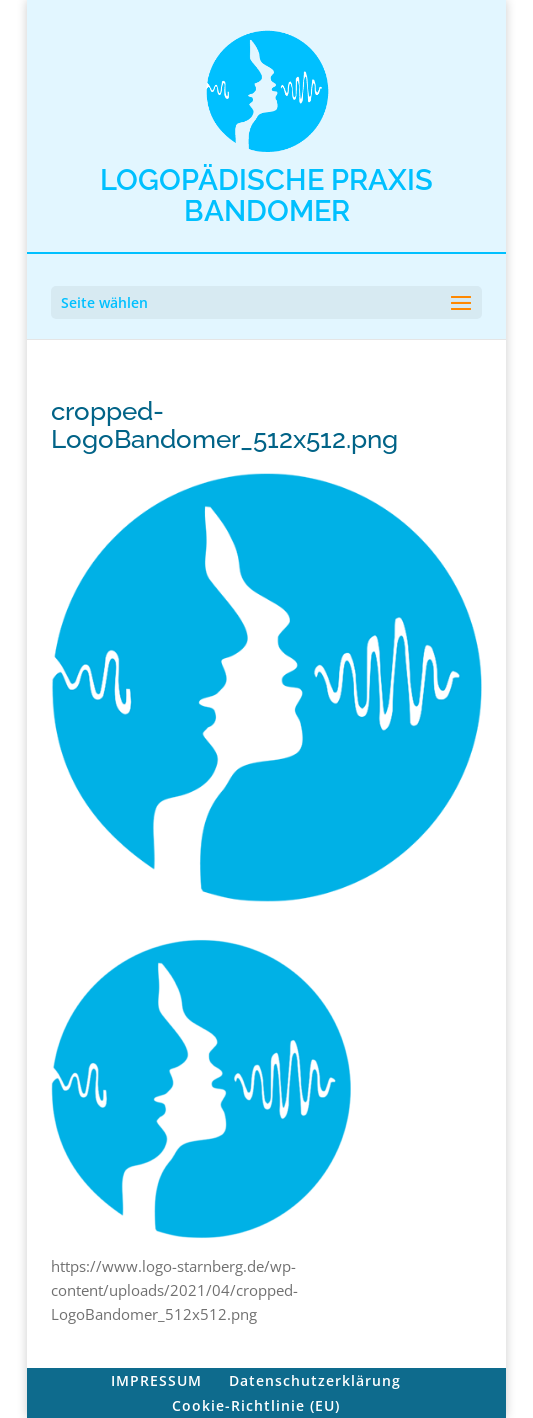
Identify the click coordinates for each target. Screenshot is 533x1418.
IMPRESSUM (156, 1380)
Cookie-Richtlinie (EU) (256, 1405)
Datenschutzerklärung (315, 1380)
